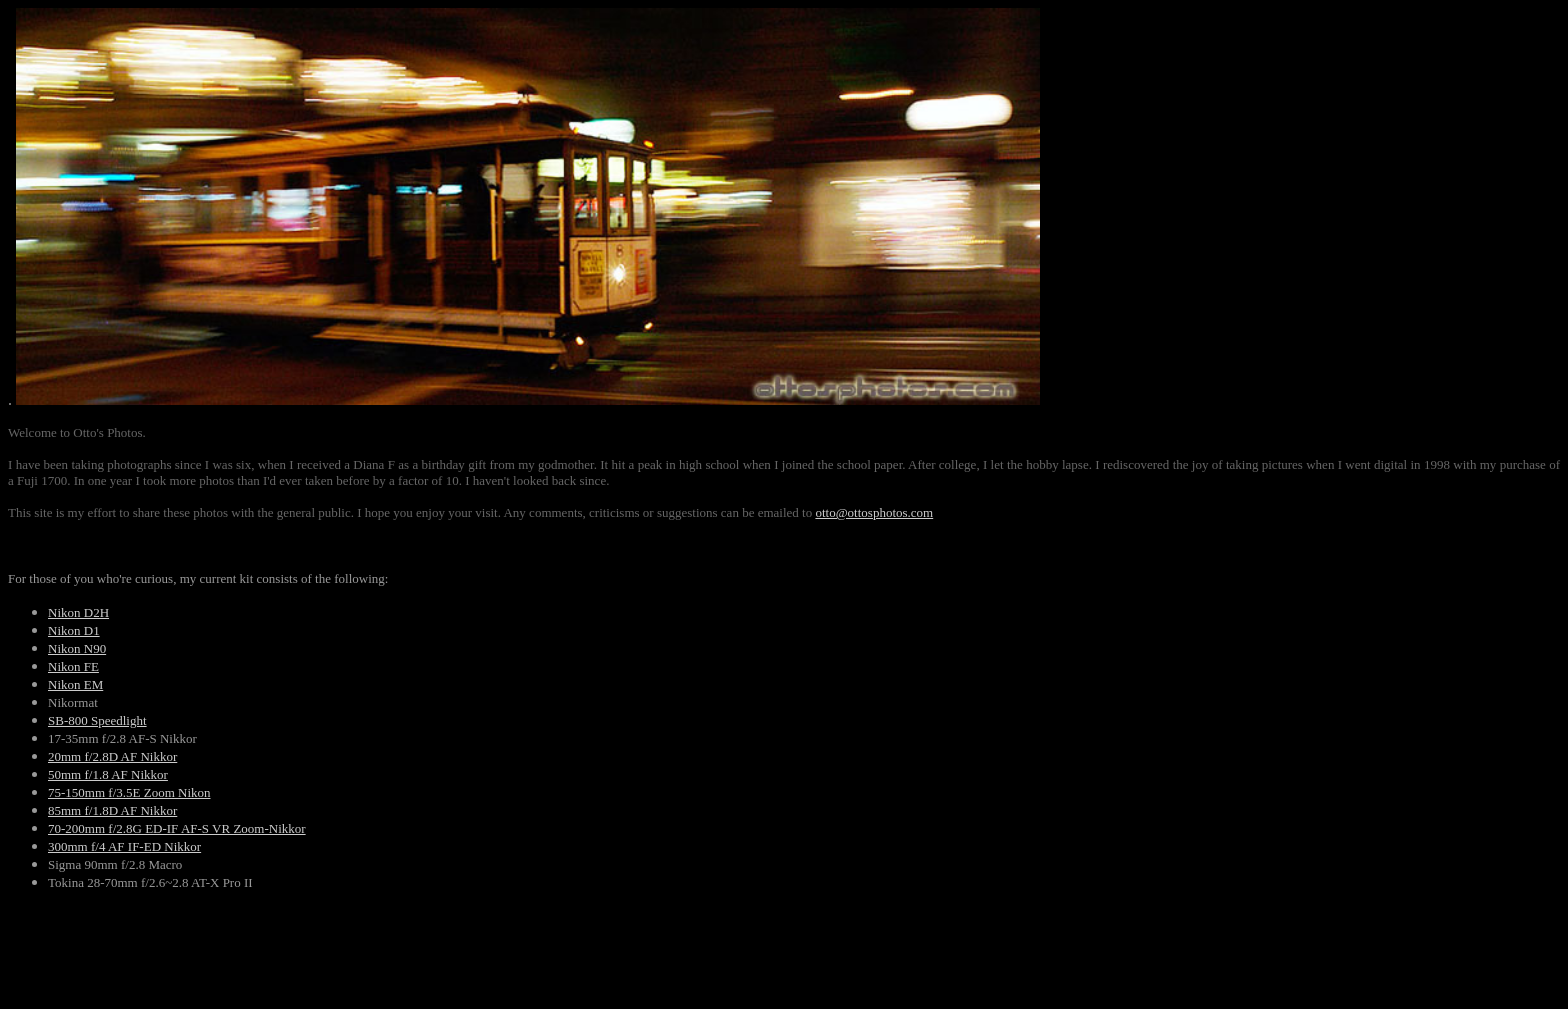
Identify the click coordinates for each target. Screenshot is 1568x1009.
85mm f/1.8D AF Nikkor (112, 810)
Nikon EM (75, 684)
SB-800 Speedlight (97, 720)
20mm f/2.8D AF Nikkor (112, 756)
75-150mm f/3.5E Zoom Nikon (129, 792)
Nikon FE (73, 666)
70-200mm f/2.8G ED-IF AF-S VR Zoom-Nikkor (177, 828)
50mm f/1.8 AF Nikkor (108, 774)
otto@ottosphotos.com (874, 512)
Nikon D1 (74, 630)
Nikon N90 (77, 648)
